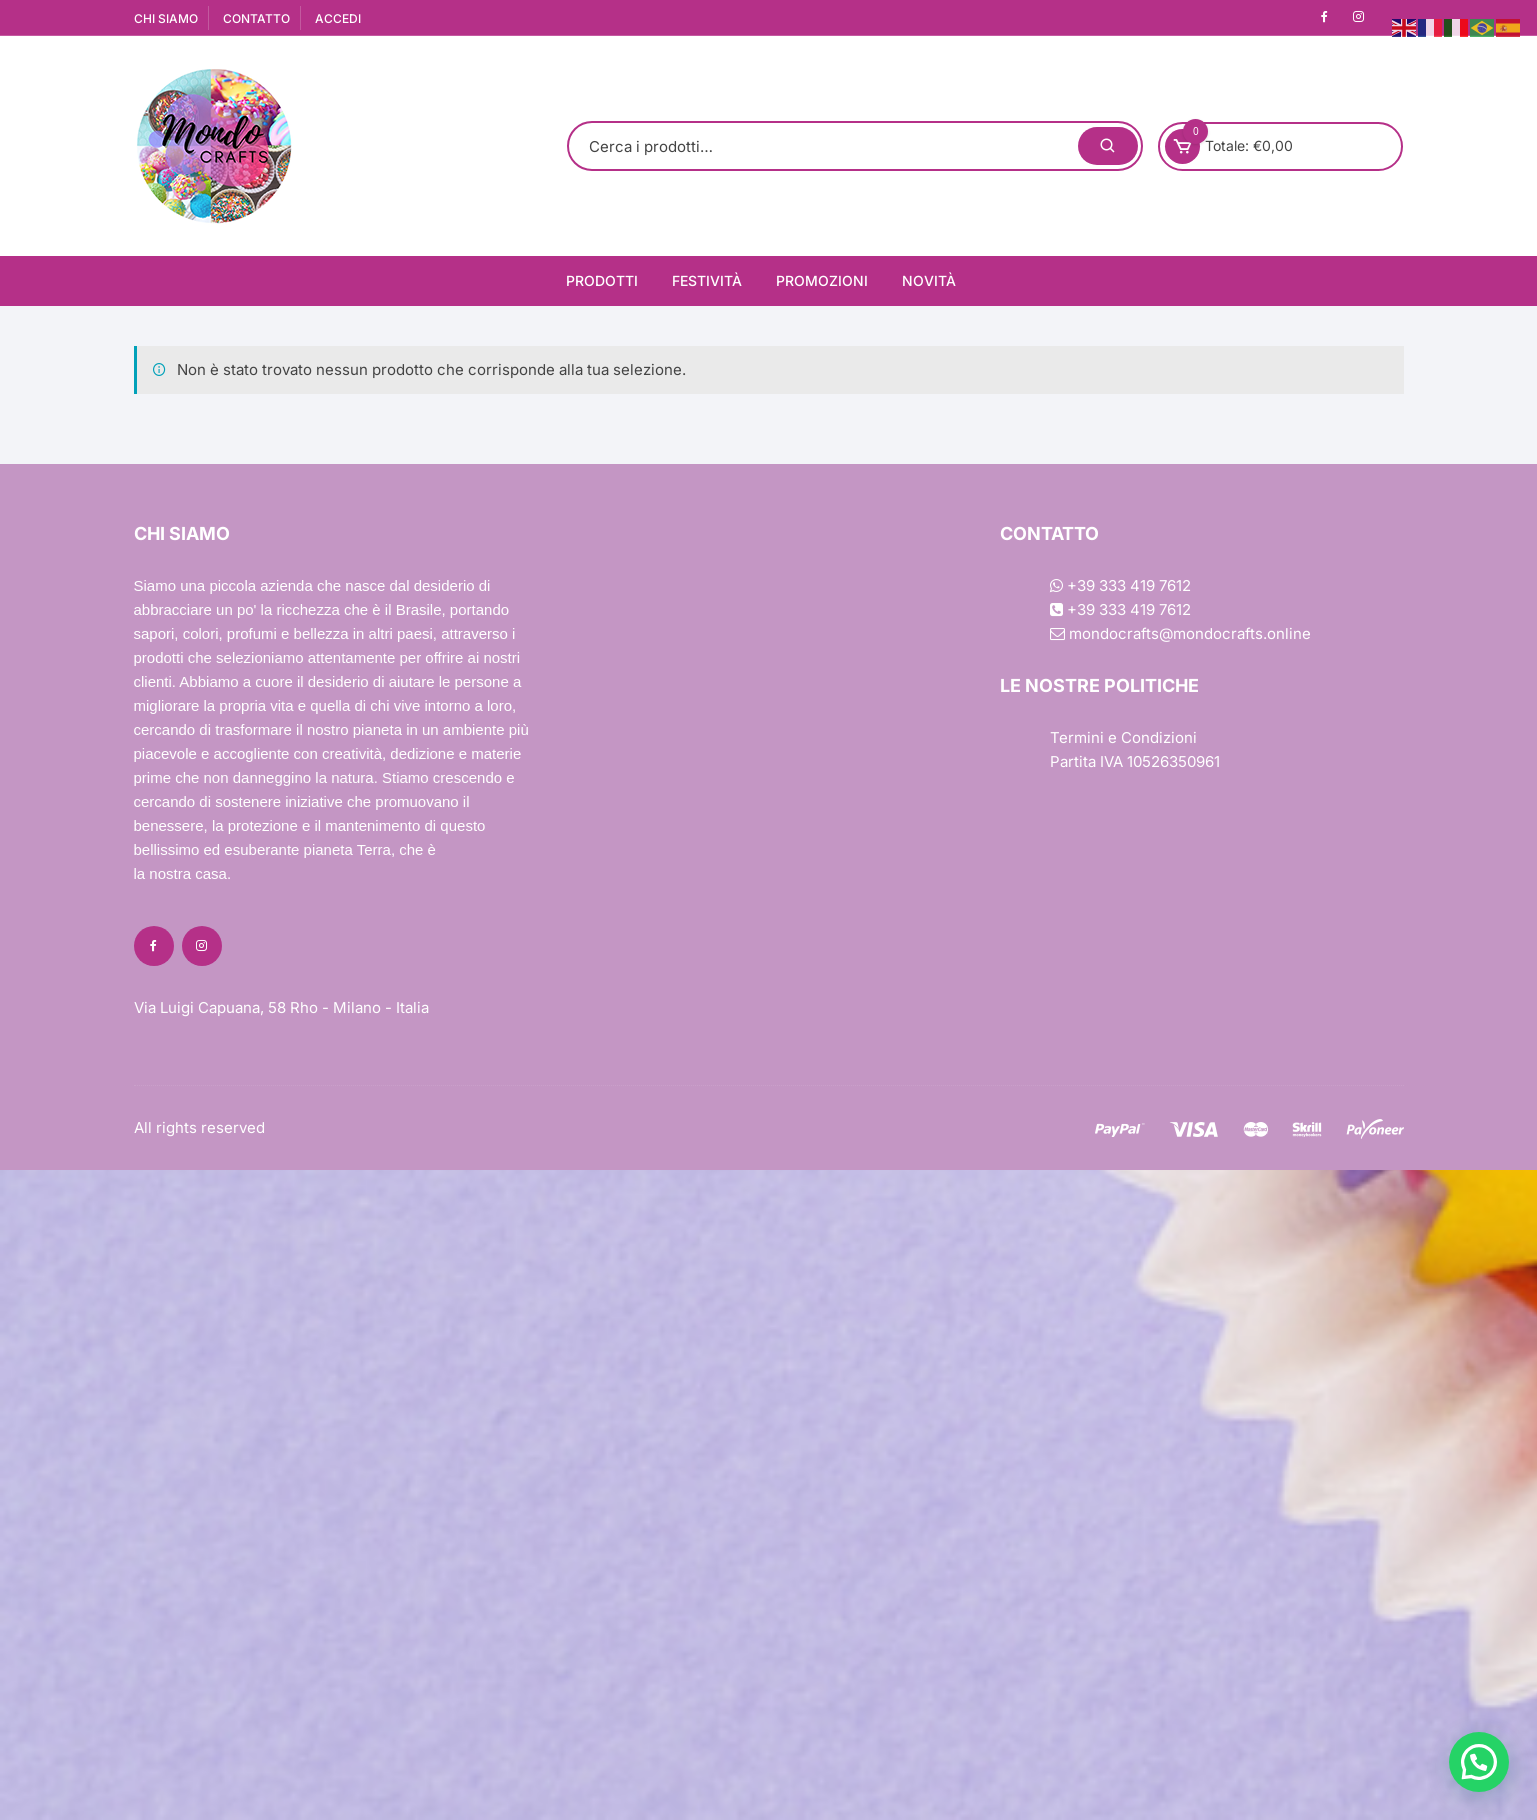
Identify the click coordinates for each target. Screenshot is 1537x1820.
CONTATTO (256, 18)
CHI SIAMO (166, 18)
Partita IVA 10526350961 (1135, 761)
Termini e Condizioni (1123, 737)
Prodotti (602, 280)
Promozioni (822, 280)
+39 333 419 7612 (1120, 585)
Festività (707, 280)
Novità (929, 280)
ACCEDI (338, 18)
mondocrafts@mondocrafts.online (1180, 633)
